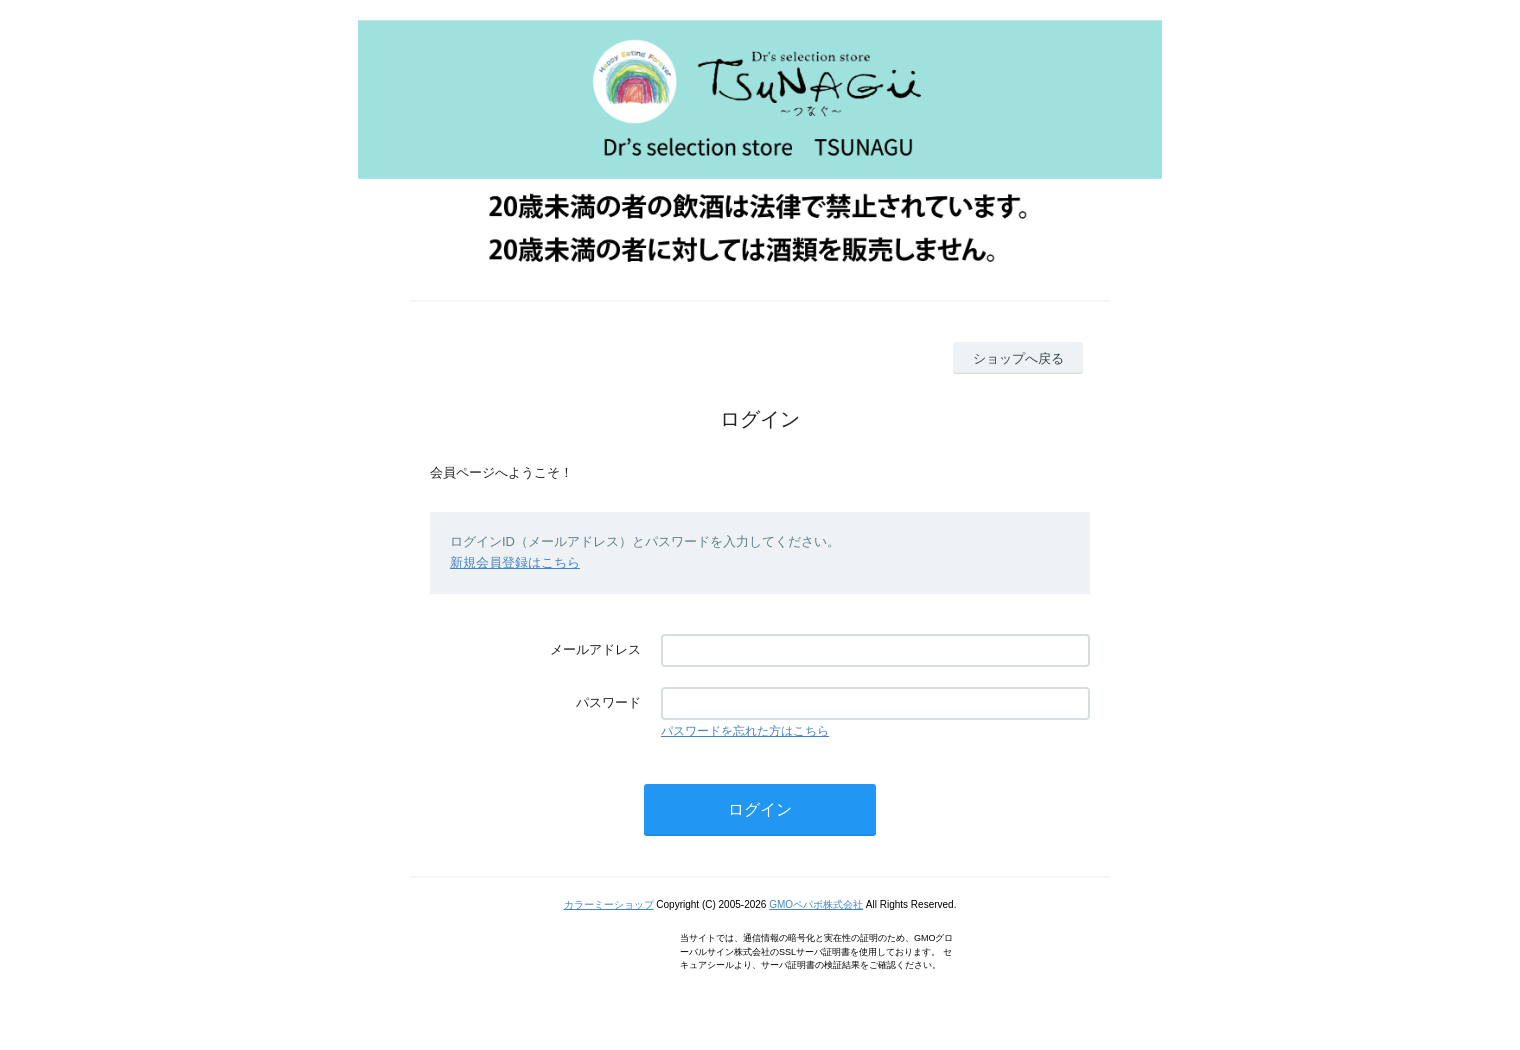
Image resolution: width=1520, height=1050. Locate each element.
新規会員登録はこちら (515, 562)
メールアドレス (595, 649)
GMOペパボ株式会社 (816, 904)
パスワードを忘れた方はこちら (745, 731)
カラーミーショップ (609, 904)
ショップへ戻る (1018, 358)
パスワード (608, 702)
